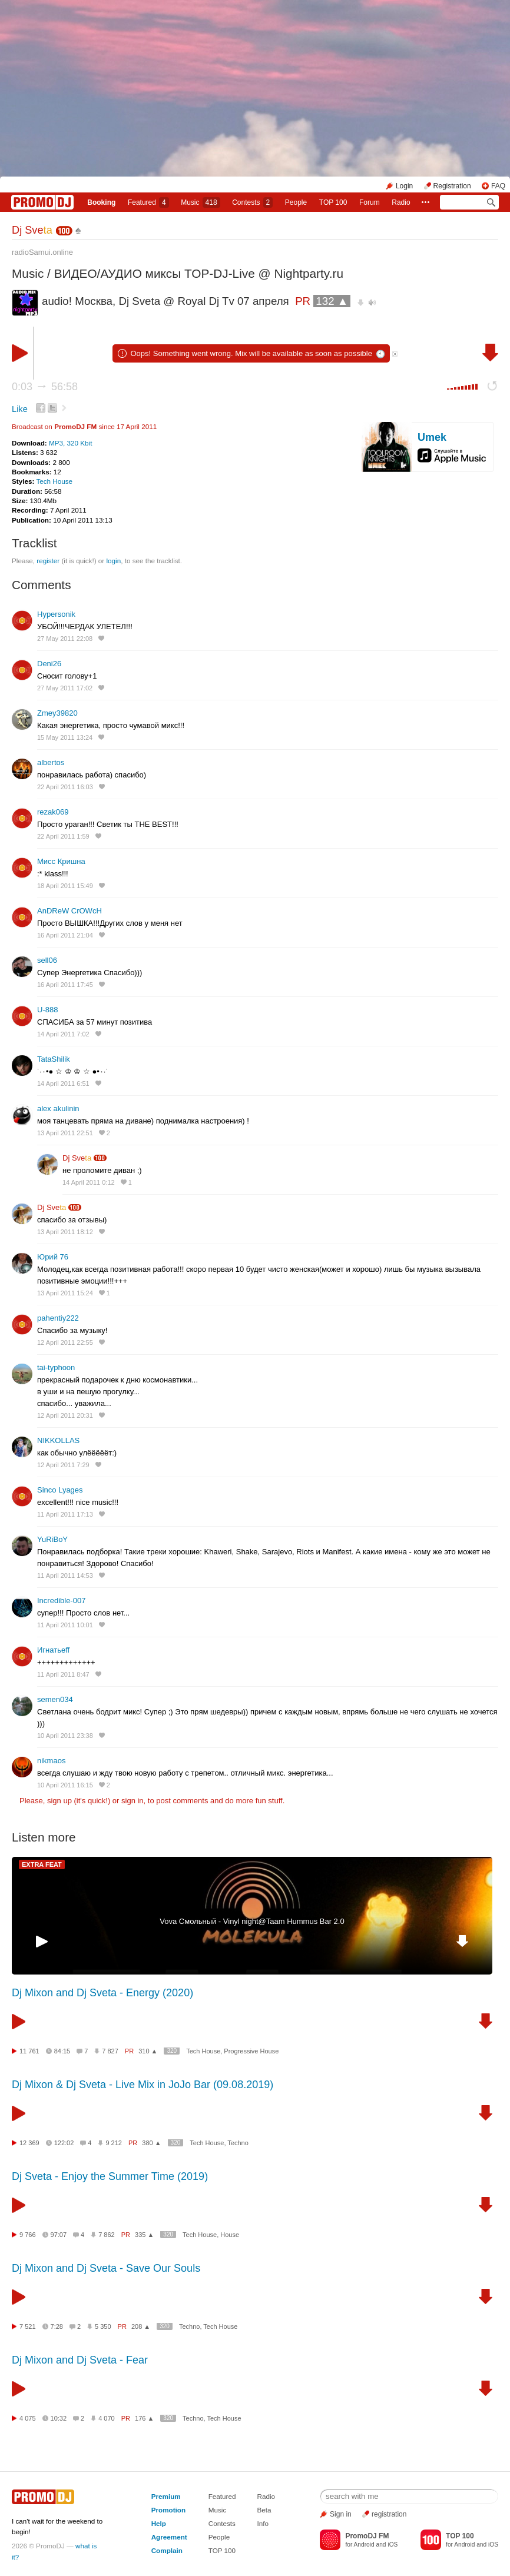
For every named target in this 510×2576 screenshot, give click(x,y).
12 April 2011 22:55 (65, 1342)
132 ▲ (332, 301)
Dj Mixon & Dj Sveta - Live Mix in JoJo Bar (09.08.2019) (142, 2084)
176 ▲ (144, 2418)
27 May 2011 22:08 (64, 638)
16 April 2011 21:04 (65, 935)
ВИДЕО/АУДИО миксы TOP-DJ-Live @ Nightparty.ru (198, 273)
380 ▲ (151, 2142)
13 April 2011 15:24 (65, 1293)
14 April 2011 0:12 (88, 1182)
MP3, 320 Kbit (70, 443)
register (48, 560)
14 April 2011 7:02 (63, 1034)
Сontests (252, 202)
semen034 (55, 1699)
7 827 (110, 2051)
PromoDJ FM (75, 426)
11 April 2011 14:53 (65, 1575)
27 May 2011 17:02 (64, 688)
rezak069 (52, 812)
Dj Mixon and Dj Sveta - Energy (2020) (102, 1993)
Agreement (169, 2537)
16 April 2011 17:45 (65, 984)
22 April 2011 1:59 (63, 836)
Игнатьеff (53, 1650)
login (113, 560)
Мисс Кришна (61, 861)
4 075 (27, 2418)
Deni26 (49, 663)
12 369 (29, 2142)
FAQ (498, 186)
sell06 (47, 960)
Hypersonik (56, 614)
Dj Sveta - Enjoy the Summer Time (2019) (110, 2176)
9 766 (27, 2234)
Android (364, 2544)
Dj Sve (32, 230)
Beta (264, 2510)
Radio (401, 202)
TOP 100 (333, 202)
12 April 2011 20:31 (65, 1415)
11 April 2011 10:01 (65, 1624)
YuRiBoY (52, 1539)
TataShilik (53, 1059)
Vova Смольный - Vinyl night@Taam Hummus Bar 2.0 (252, 1921)
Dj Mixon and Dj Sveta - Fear (80, 2360)
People (296, 202)
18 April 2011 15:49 (65, 885)
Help (158, 2523)
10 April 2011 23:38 (65, 1735)
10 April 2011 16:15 (65, 1785)
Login (404, 186)
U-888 (47, 1009)
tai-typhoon (56, 1367)
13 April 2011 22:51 (65, 1132)
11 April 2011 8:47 (63, 1674)
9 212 (113, 2142)
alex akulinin (58, 1108)
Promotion (168, 2510)
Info (263, 2523)
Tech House (54, 481)
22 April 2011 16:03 (65, 786)
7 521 (27, 2326)
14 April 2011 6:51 (63, 1083)
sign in (132, 1800)
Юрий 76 (52, 1257)
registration (389, 2514)
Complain (167, 2550)
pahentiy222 (58, 1318)
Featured (148, 202)
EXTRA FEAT (42, 1864)
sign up (59, 1800)
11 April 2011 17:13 (65, 1514)
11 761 (29, 2051)
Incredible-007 (61, 1600)
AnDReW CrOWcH (69, 911)
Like (20, 409)
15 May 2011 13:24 (64, 737)
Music (200, 202)
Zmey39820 (57, 713)
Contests (222, 2523)
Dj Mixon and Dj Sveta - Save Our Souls (106, 2268)
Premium (166, 2496)
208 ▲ (140, 2326)
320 (172, 2050)
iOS (393, 2544)
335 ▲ (144, 2234)
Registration (452, 186)
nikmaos (51, 1760)
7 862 (106, 2234)
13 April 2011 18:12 (65, 1231)
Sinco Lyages (60, 1490)
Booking (101, 202)
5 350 (103, 2326)
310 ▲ (147, 2051)
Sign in (341, 2514)
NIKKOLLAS (58, 1440)
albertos (50, 762)
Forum (369, 202)
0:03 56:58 (45, 387)
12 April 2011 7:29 (63, 1464)
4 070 (106, 2418)
